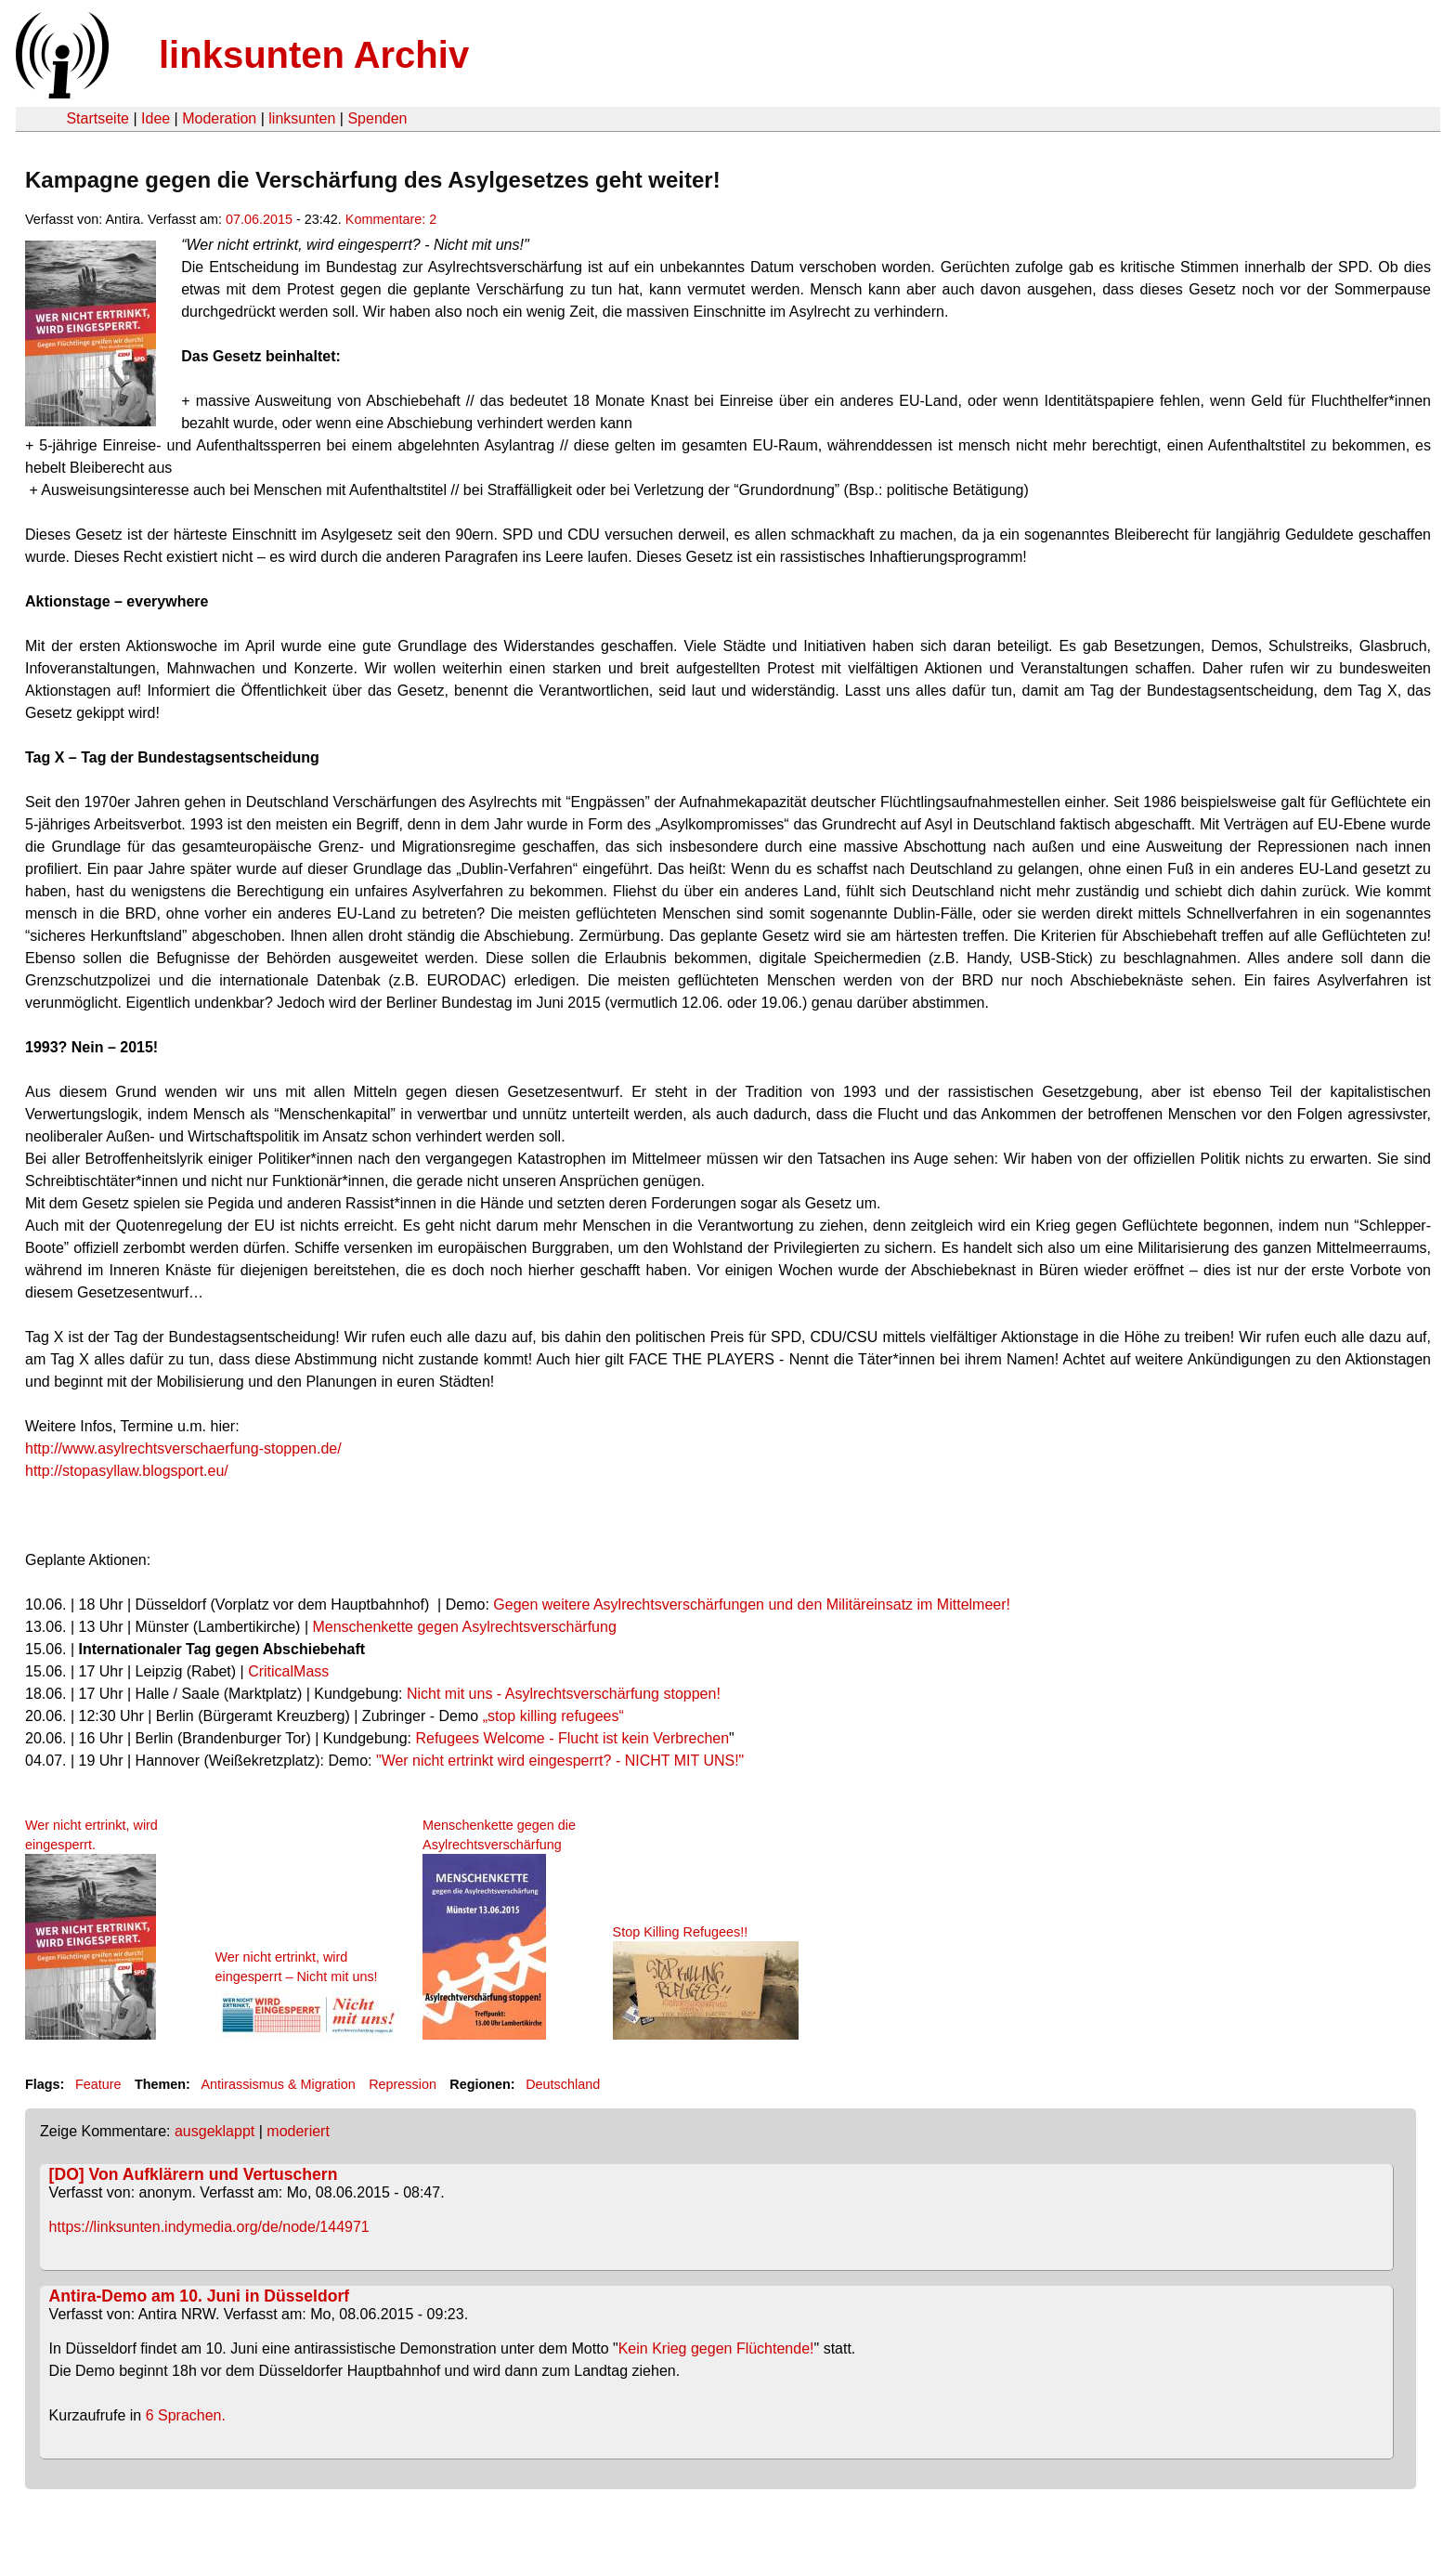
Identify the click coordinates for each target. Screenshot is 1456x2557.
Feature (98, 2084)
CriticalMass (288, 1671)
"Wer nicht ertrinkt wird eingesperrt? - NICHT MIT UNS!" (560, 1760)
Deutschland (563, 2084)
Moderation (219, 118)
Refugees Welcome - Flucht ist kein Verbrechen (572, 1738)
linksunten (301, 118)
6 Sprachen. (186, 2415)
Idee (155, 118)
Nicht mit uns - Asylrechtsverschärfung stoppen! (564, 1694)
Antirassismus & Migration (278, 2084)
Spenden (377, 118)
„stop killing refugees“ (553, 1716)
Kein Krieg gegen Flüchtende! (716, 2348)
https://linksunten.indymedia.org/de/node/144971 (209, 2227)
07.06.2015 (259, 219)
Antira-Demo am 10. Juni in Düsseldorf (199, 2296)
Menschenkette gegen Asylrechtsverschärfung (464, 1627)
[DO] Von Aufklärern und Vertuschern (193, 2174)
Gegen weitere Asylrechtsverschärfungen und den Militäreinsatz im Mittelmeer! (751, 1604)
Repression (402, 2084)
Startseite (97, 118)
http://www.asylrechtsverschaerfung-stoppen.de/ (183, 1448)
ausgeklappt (214, 2131)
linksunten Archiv (314, 54)
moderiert (298, 2131)
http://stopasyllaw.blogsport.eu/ (126, 1471)
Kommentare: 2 (390, 219)
